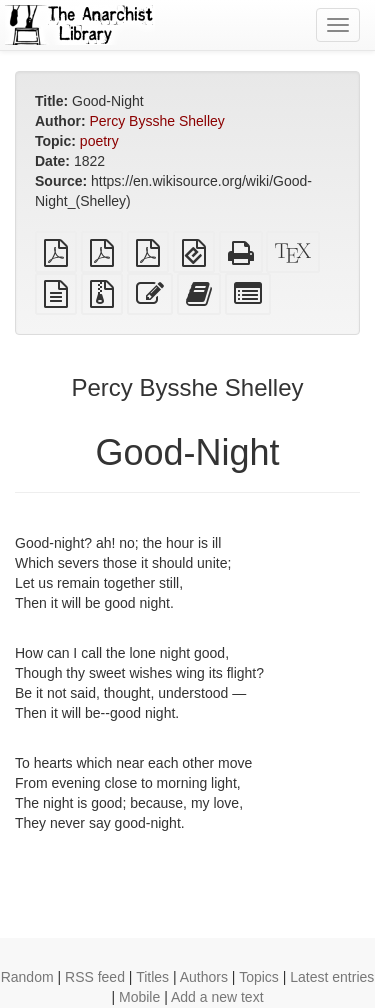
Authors (204, 977)
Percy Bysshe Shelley (156, 121)
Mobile (139, 997)
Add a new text (217, 997)
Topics (259, 977)
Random (27, 977)
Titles (152, 977)
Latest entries (332, 977)
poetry (99, 141)
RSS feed (95, 977)
